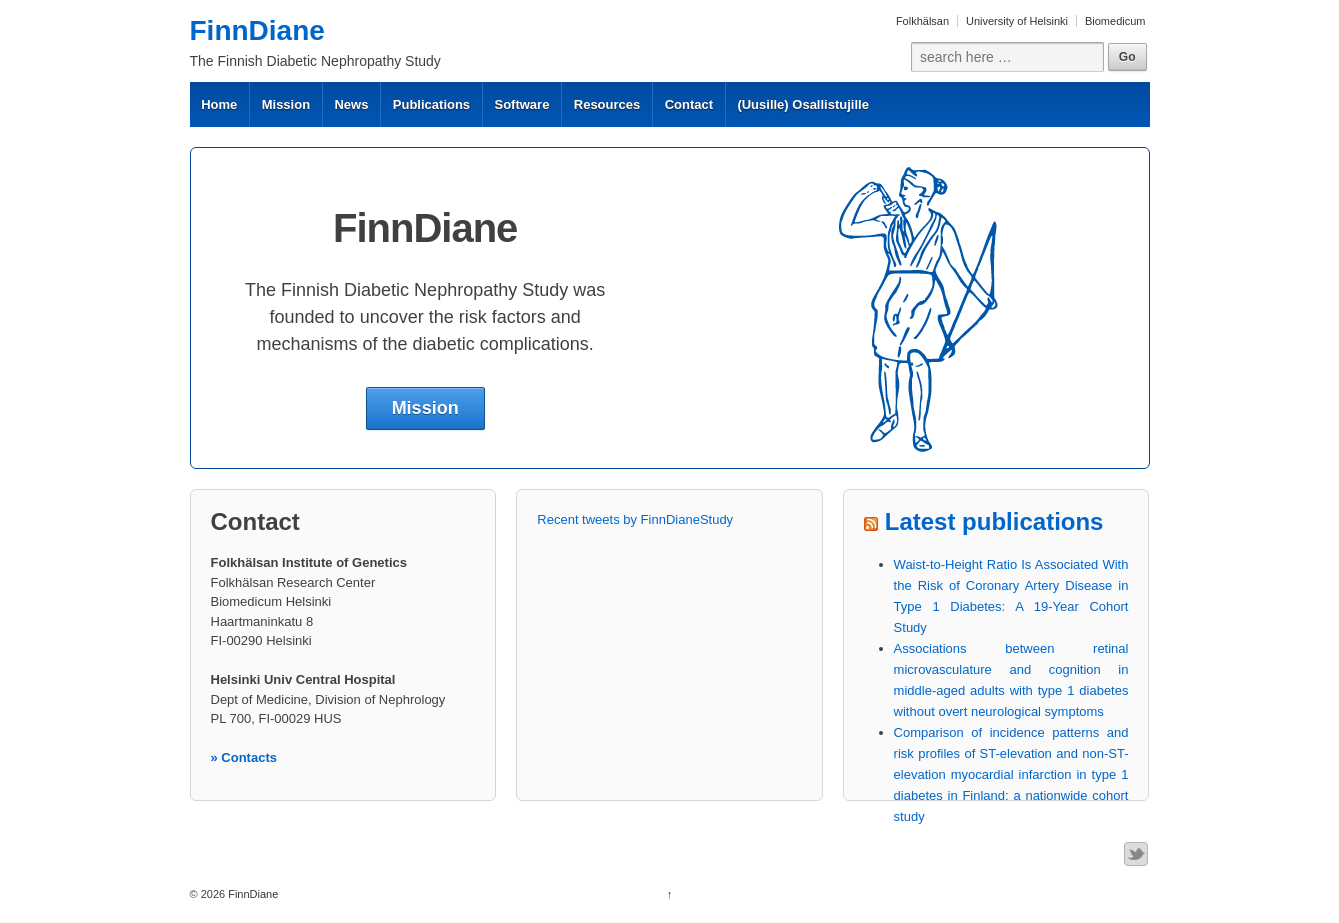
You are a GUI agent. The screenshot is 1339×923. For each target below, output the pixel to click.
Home (219, 104)
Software (521, 104)
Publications (431, 104)
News (351, 104)
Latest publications (994, 522)
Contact (689, 104)
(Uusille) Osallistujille (802, 104)
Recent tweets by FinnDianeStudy (635, 519)
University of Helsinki (1017, 21)
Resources (607, 104)
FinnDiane (257, 30)
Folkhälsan (922, 21)
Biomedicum (1115, 21)
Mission (286, 104)
